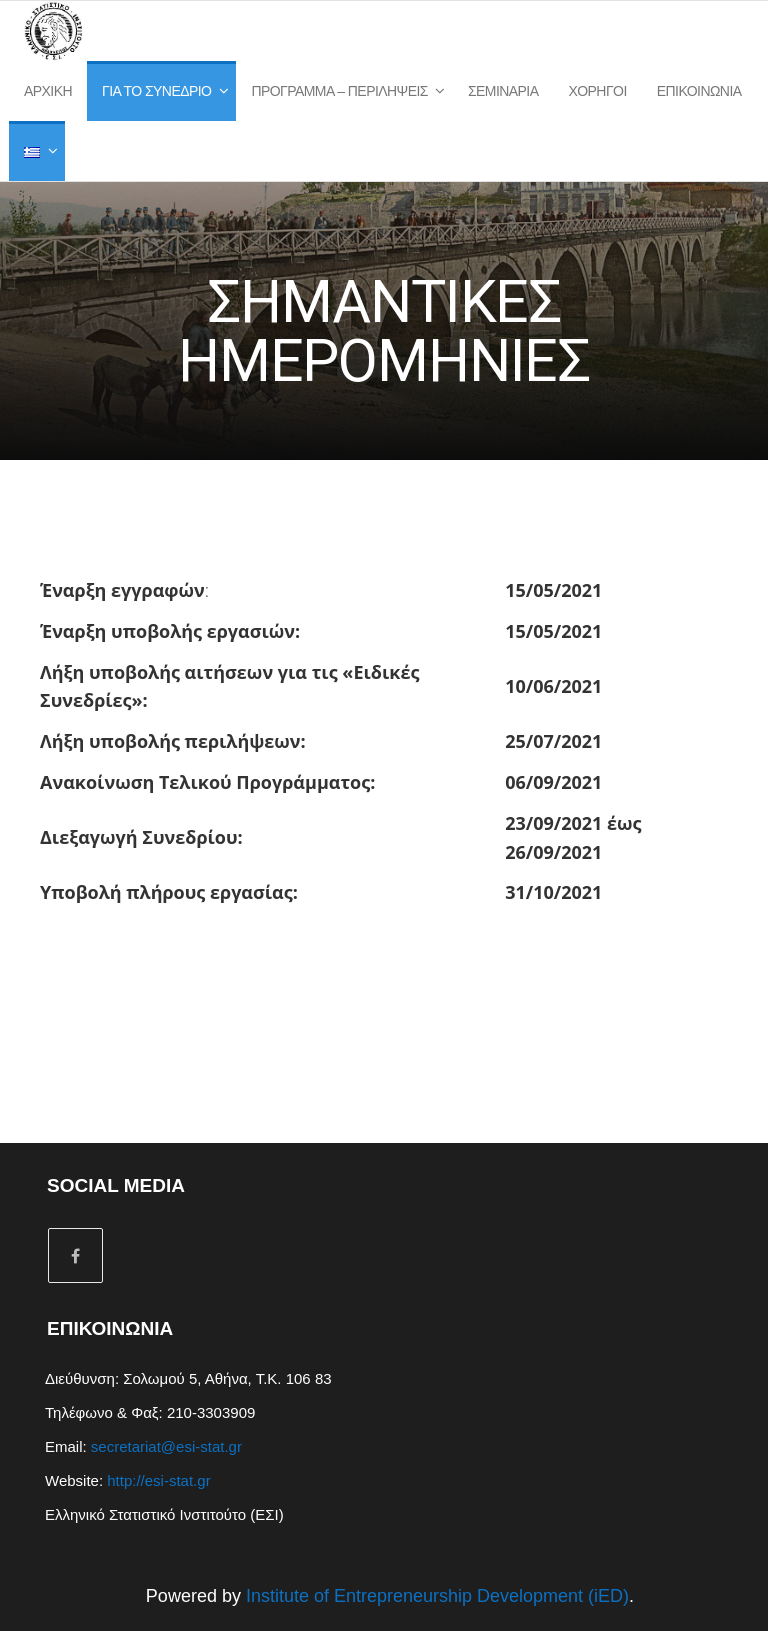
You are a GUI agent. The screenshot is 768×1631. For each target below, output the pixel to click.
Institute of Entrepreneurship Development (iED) (437, 1596)
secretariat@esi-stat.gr (166, 1446)
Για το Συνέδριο (156, 91)
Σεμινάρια (503, 91)
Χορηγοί (597, 91)
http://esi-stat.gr (158, 1480)
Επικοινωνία (699, 91)
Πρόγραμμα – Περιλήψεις (339, 91)
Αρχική (48, 91)
